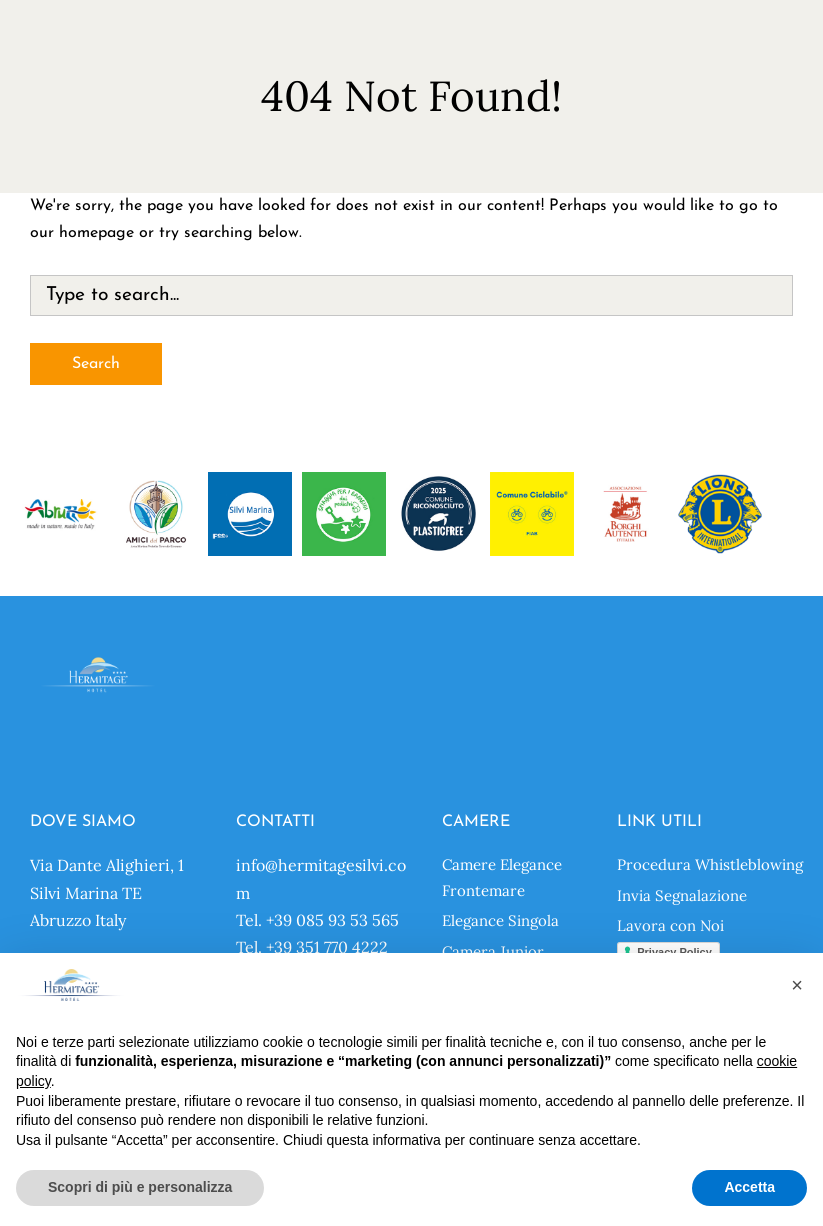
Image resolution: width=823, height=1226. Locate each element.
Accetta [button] (749, 1187)
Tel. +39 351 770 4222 (312, 947)
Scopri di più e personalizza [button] (140, 1187)
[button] (797, 985)
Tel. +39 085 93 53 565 (317, 920)
